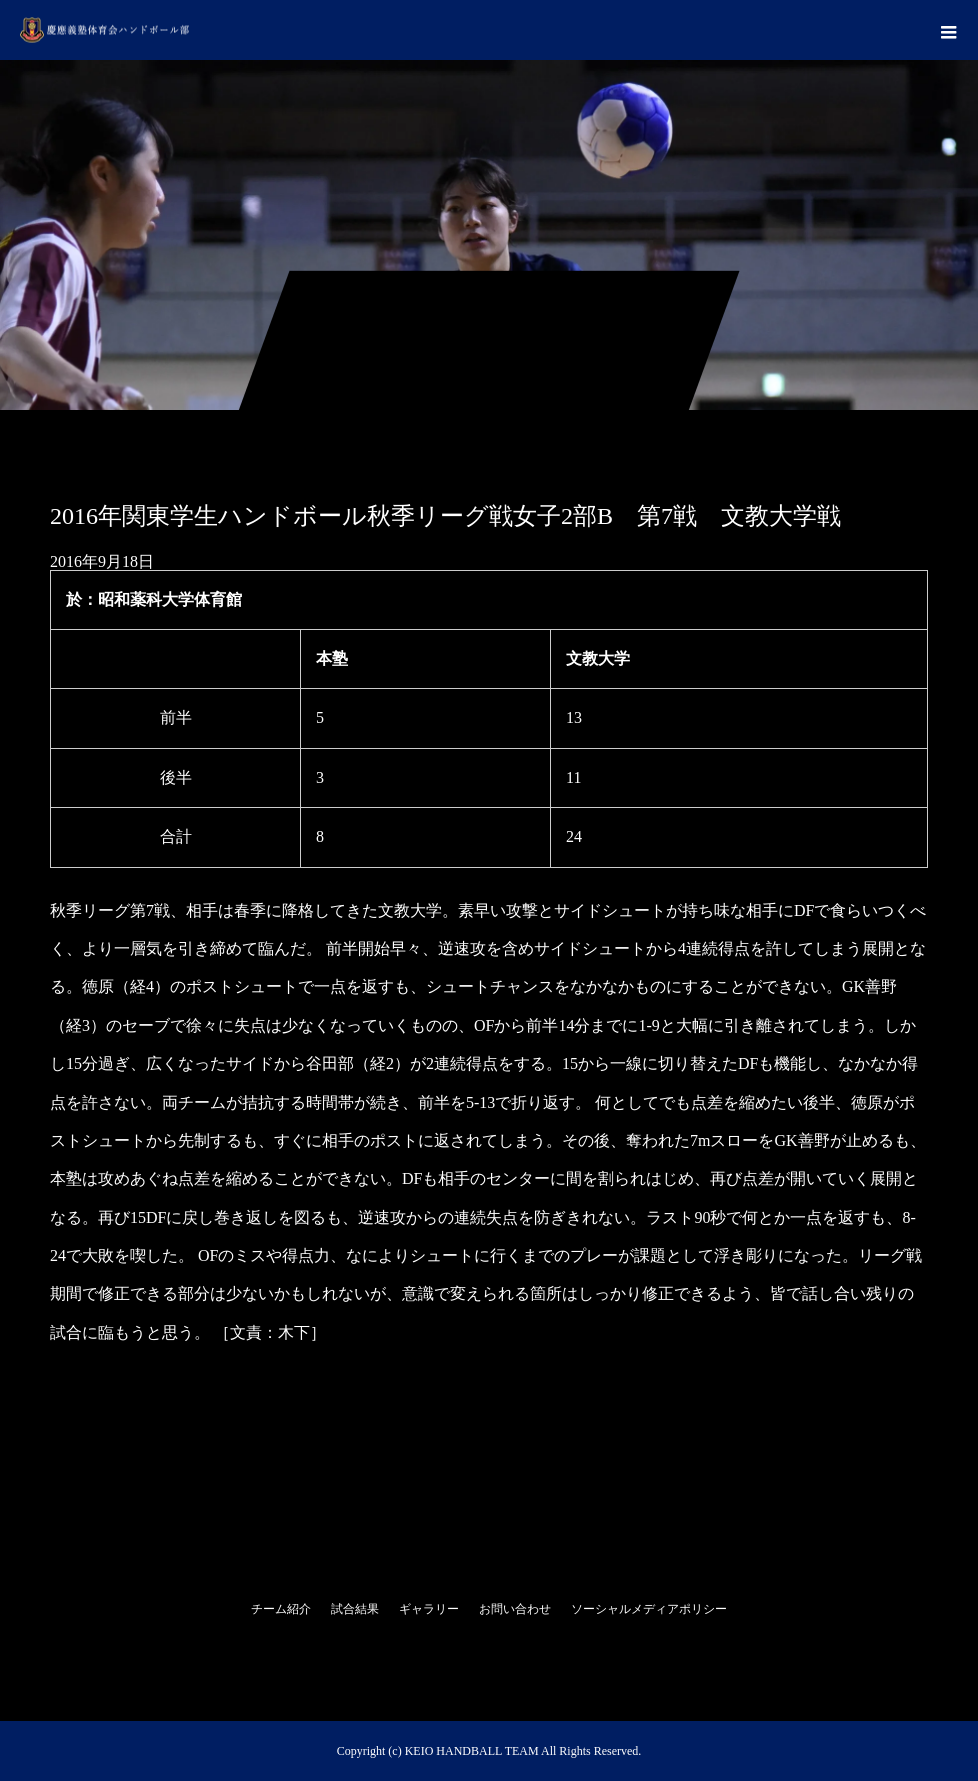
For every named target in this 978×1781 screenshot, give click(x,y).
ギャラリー (429, 1609)
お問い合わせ (515, 1609)
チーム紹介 (281, 1609)
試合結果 (355, 1609)
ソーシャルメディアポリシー (649, 1609)
